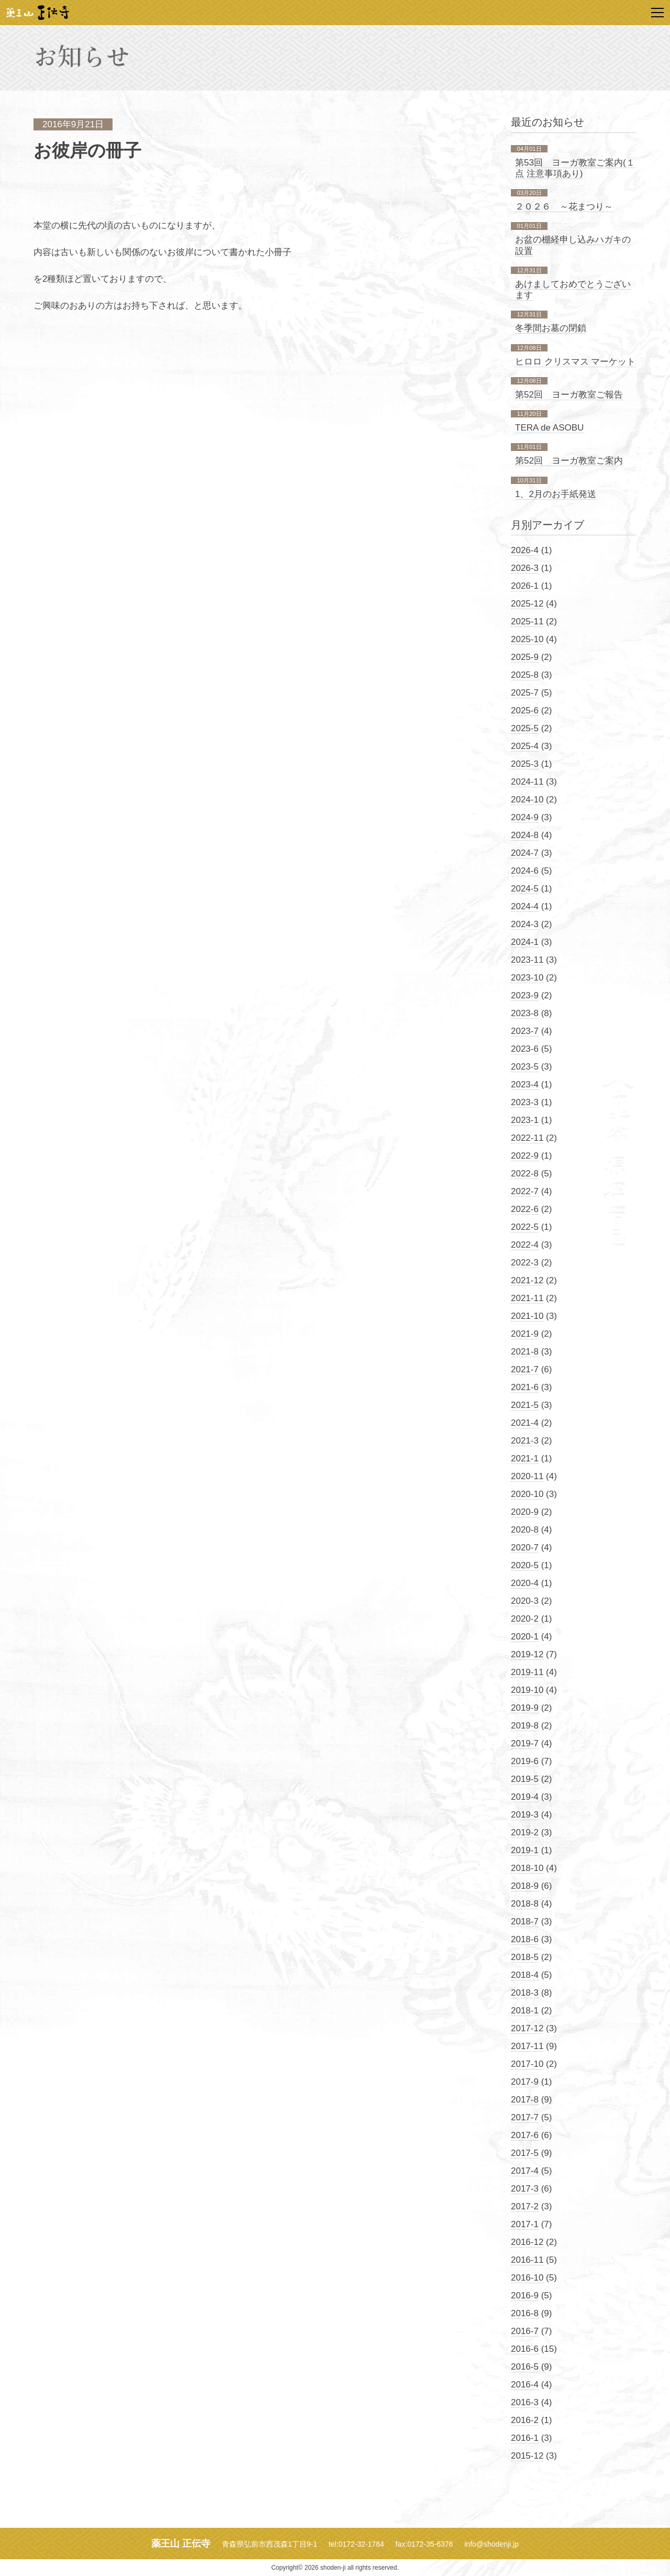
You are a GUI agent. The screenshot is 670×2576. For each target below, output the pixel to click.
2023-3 (525, 1102)
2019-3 (525, 1815)
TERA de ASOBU (549, 428)
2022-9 (525, 1156)
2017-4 (525, 2171)
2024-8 (525, 835)
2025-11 (527, 621)
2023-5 (525, 1067)
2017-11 (527, 2046)
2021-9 (525, 1334)
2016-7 (525, 2331)
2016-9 (525, 2295)
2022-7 (525, 1191)
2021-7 (525, 1369)
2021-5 (525, 1405)
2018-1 (525, 2011)
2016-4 (525, 2385)
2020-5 (525, 1565)
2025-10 (527, 639)
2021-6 (525, 1387)
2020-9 (525, 1512)
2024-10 (527, 800)
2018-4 (525, 1975)
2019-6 (525, 1761)
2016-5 (525, 2367)
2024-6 (525, 871)
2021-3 (525, 1441)
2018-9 (525, 1886)
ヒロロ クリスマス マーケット (575, 362)
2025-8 (525, 675)
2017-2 (525, 2206)
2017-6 (525, 2135)
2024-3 (525, 924)
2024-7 (525, 853)
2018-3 (525, 1993)
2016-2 (525, 2420)
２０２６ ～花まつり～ (564, 207)
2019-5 (525, 1779)
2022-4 (525, 1245)
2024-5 (525, 889)
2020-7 (525, 1548)
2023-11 (527, 960)
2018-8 (525, 1904)
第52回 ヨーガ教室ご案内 (569, 461)
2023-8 (525, 1013)
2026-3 (525, 568)
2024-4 (525, 906)
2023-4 (525, 1084)
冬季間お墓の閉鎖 (550, 328)
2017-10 (527, 2064)
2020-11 (527, 1476)
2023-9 (525, 995)
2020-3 (525, 1601)
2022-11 (527, 1138)
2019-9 (525, 1708)
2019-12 (527, 1654)
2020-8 (525, 1530)
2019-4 (525, 1797)
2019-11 (527, 1672)
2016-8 (525, 2313)
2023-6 (525, 1049)
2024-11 (527, 782)
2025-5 (525, 728)
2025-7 (525, 693)
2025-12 (527, 604)
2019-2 (525, 1832)
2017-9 (525, 2082)
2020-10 (527, 1494)
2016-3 (525, 2402)
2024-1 (525, 942)
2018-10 (527, 1868)
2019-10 (527, 1690)
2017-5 (525, 2153)
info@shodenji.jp (491, 2544)
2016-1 (525, 2438)
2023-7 (525, 1031)
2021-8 (525, 1352)
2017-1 (525, 2224)
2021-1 (525, 1458)
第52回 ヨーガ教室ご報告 (569, 395)
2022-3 (525, 1263)
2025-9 (525, 657)
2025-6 (525, 710)
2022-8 (525, 1174)
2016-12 (527, 2242)
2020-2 (525, 1619)
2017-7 (525, 2117)
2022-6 (525, 1209)
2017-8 (525, 2100)
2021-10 (527, 1316)
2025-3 (525, 764)
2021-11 (527, 1298)
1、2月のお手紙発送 (555, 494)
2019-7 (525, 1743)
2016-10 (527, 2278)
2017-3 (525, 2189)
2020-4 (525, 1583)
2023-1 (525, 1120)
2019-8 (525, 1726)
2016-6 (525, 2349)
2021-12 (527, 1280)
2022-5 (525, 1227)
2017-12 (527, 2028)
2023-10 (527, 978)
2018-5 (525, 1957)
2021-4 (525, 1423)
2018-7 (525, 1922)
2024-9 (525, 817)
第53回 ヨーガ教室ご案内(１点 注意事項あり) (575, 168)
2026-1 (525, 586)
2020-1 (525, 1637)
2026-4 (525, 550)
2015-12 (527, 2456)
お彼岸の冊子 (87, 150)
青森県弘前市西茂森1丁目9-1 (269, 2544)
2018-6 (525, 1939)
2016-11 (527, 2260)
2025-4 (525, 746)
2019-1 (525, 1850)
